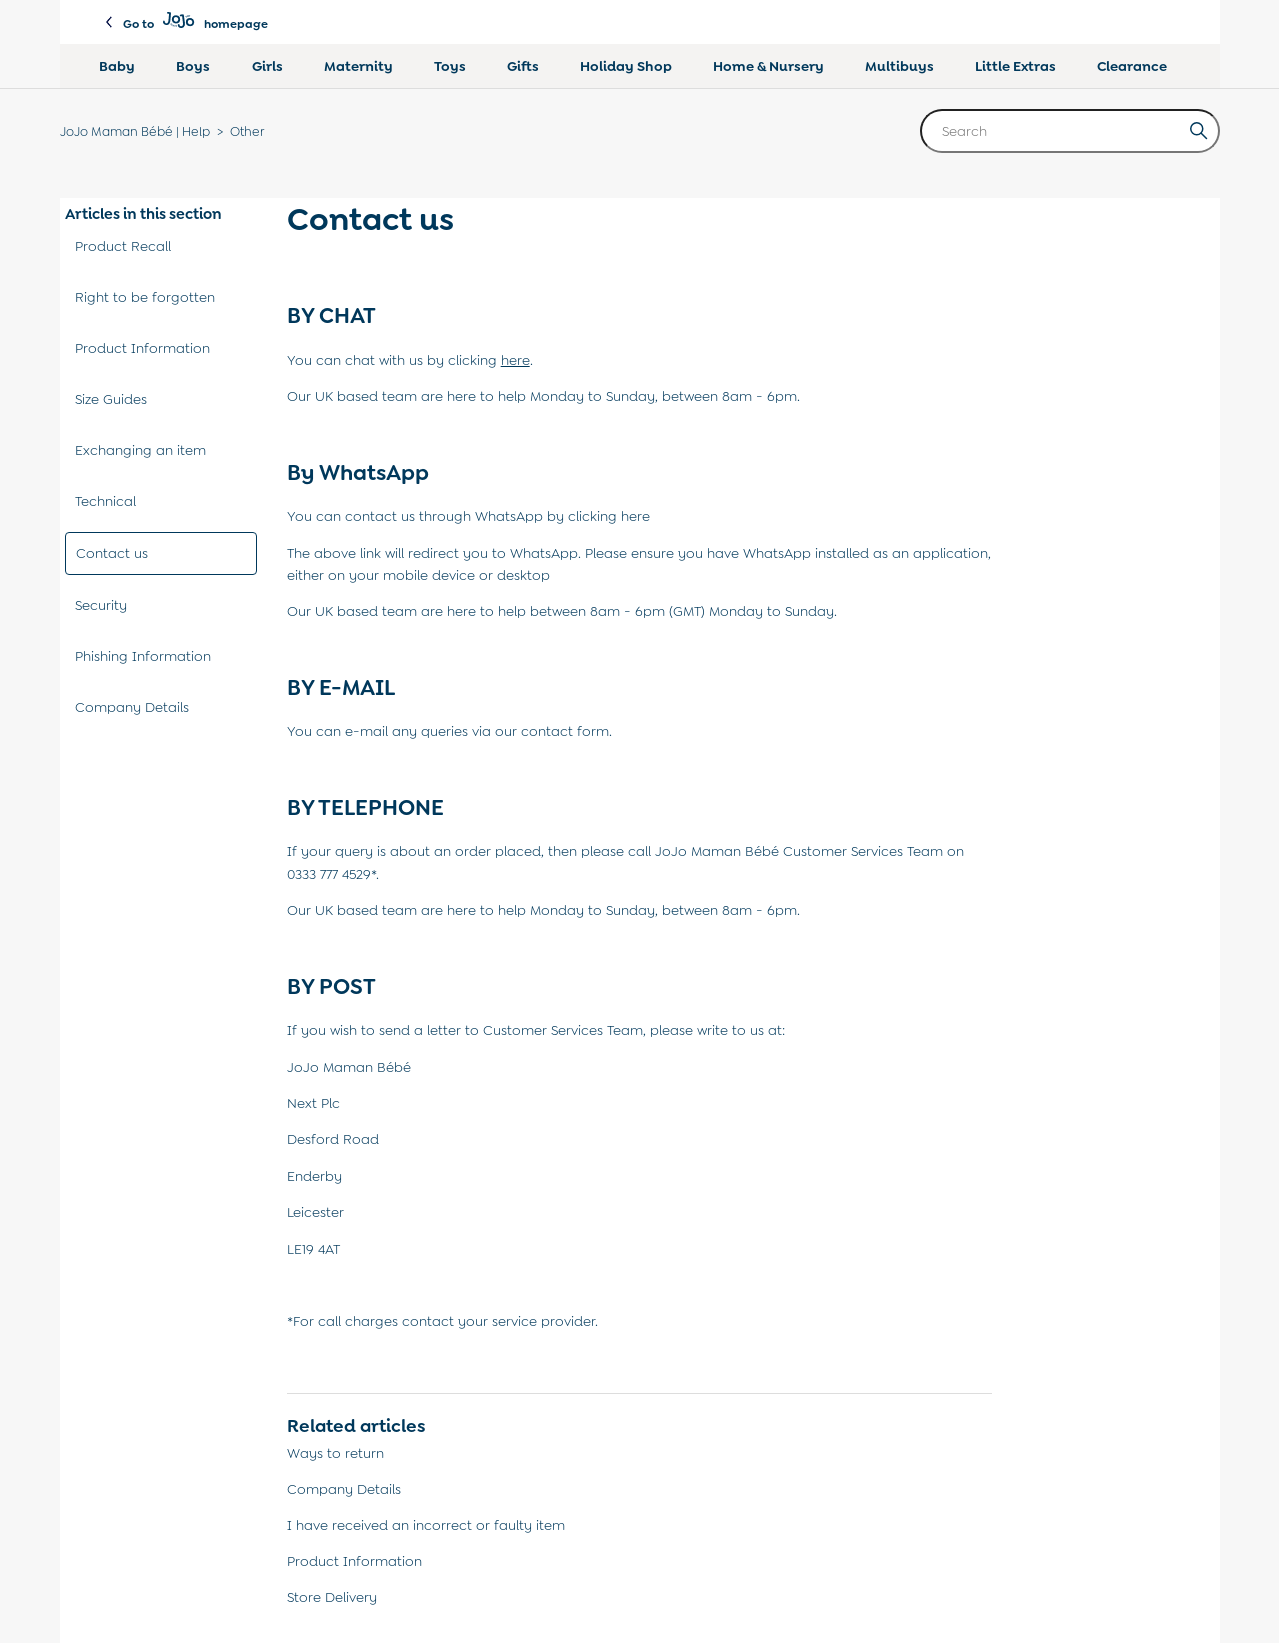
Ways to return (335, 1453)
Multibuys (899, 66)
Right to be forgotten (145, 297)
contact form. (566, 731)
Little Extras (1015, 66)
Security (101, 605)
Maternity (358, 66)
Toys (450, 66)
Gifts (523, 66)
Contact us (112, 553)
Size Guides (111, 399)
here (635, 516)
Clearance (1132, 66)
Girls (267, 66)
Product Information (142, 348)
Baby (117, 66)
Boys (193, 66)
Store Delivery (332, 1597)
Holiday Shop (626, 66)
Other (247, 131)
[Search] (1070, 131)
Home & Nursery (768, 66)
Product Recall (123, 246)
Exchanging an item (140, 450)
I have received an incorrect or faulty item (426, 1525)
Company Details (132, 707)
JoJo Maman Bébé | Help (135, 131)
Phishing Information (143, 656)
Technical (105, 501)
